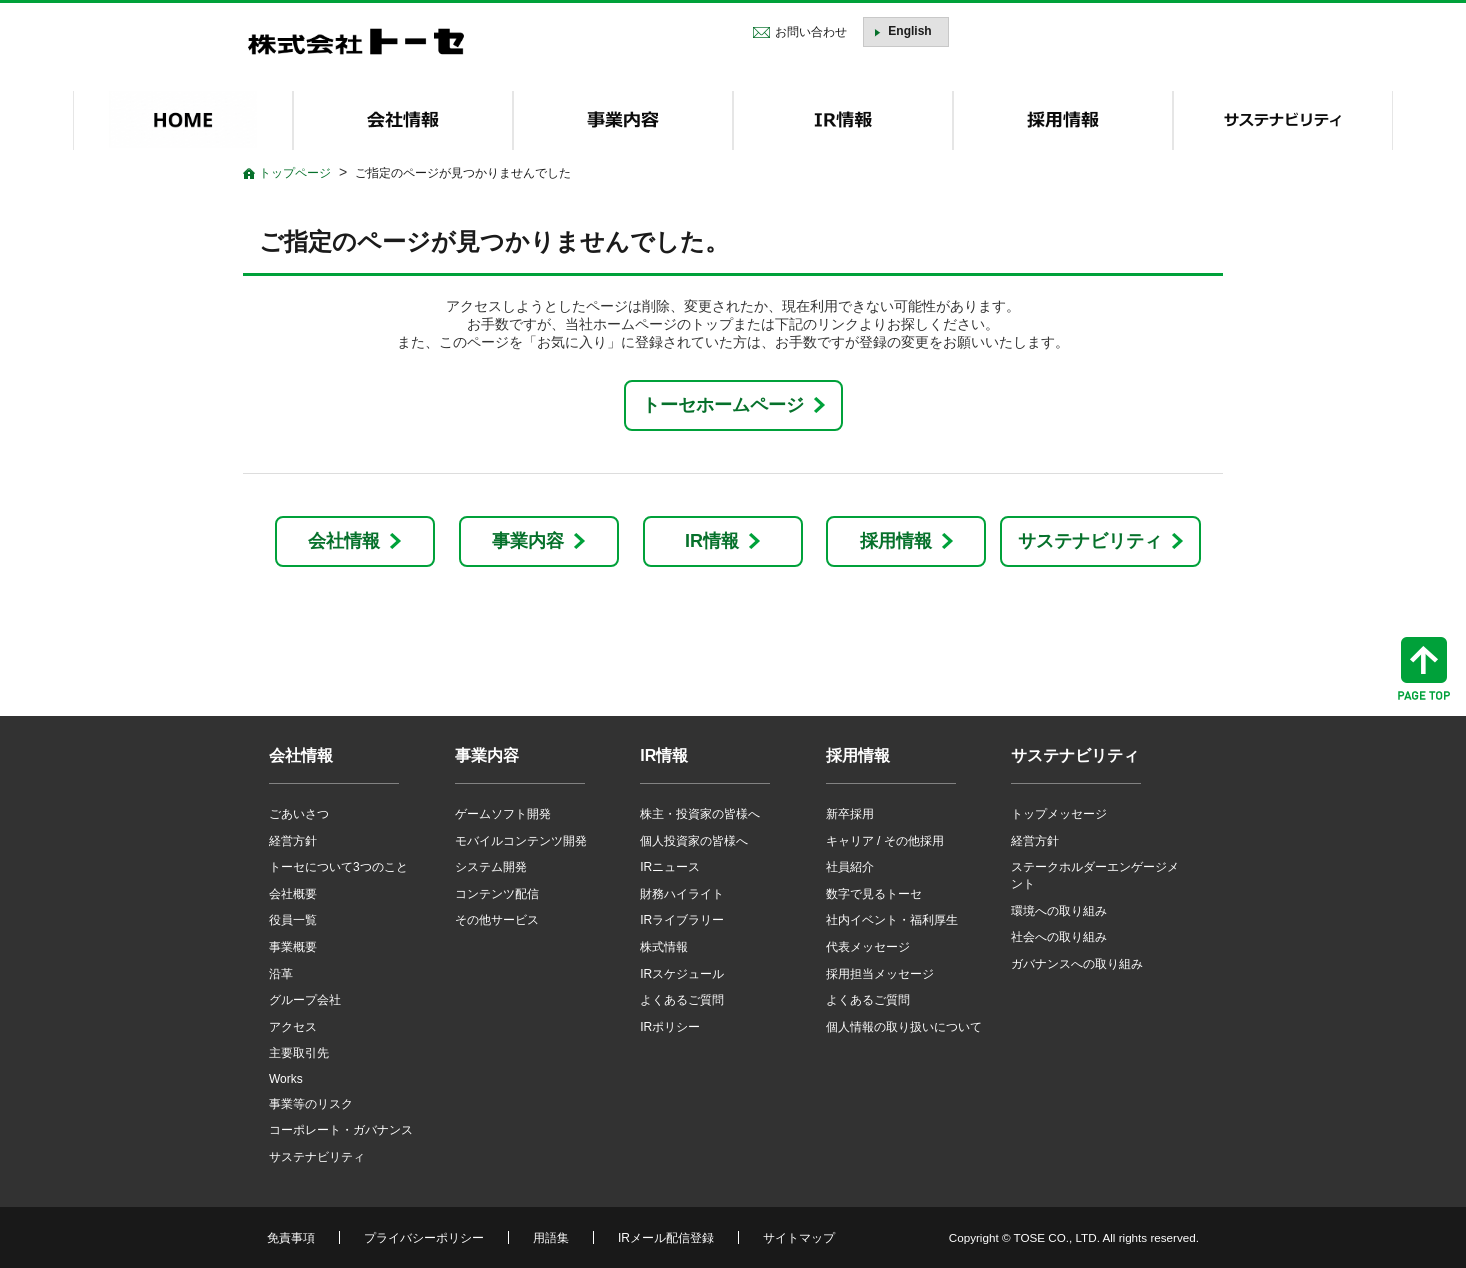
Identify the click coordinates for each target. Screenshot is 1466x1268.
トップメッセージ (1059, 814)
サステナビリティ (1090, 541)
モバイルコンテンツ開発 (521, 841)
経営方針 (293, 841)
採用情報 (896, 541)
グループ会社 (305, 1000)
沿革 (281, 974)
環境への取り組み (1059, 911)
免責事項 (291, 1238)
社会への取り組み (1059, 937)
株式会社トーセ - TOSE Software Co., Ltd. (356, 41)
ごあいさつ (299, 814)
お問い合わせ (811, 32)
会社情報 (344, 541)
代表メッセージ (868, 947)
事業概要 (293, 947)
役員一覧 (293, 920)
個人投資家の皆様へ (694, 841)
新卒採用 (850, 814)
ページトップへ (1424, 668)
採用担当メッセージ (880, 974)
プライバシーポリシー (424, 1238)
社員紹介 (850, 867)
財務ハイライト (682, 894)
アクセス (293, 1027)
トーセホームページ (723, 405)
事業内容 (528, 541)
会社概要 (293, 894)
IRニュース (670, 867)
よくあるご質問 (682, 1000)
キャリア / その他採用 (885, 841)
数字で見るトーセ (874, 894)
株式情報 (664, 947)
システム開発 (491, 867)
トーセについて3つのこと (338, 867)
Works (286, 1079)
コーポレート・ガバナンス (341, 1130)
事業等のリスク (311, 1104)
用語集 (551, 1238)
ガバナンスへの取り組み (1077, 964)
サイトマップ (799, 1238)
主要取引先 (299, 1053)
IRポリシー (670, 1027)
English (909, 31)
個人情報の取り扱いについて (904, 1027)
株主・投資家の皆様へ (700, 814)
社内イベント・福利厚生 (892, 920)
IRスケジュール (682, 974)
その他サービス (497, 920)
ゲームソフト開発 (503, 814)
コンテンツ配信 (497, 894)
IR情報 (712, 541)
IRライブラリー (682, 920)
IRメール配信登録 (666, 1238)
